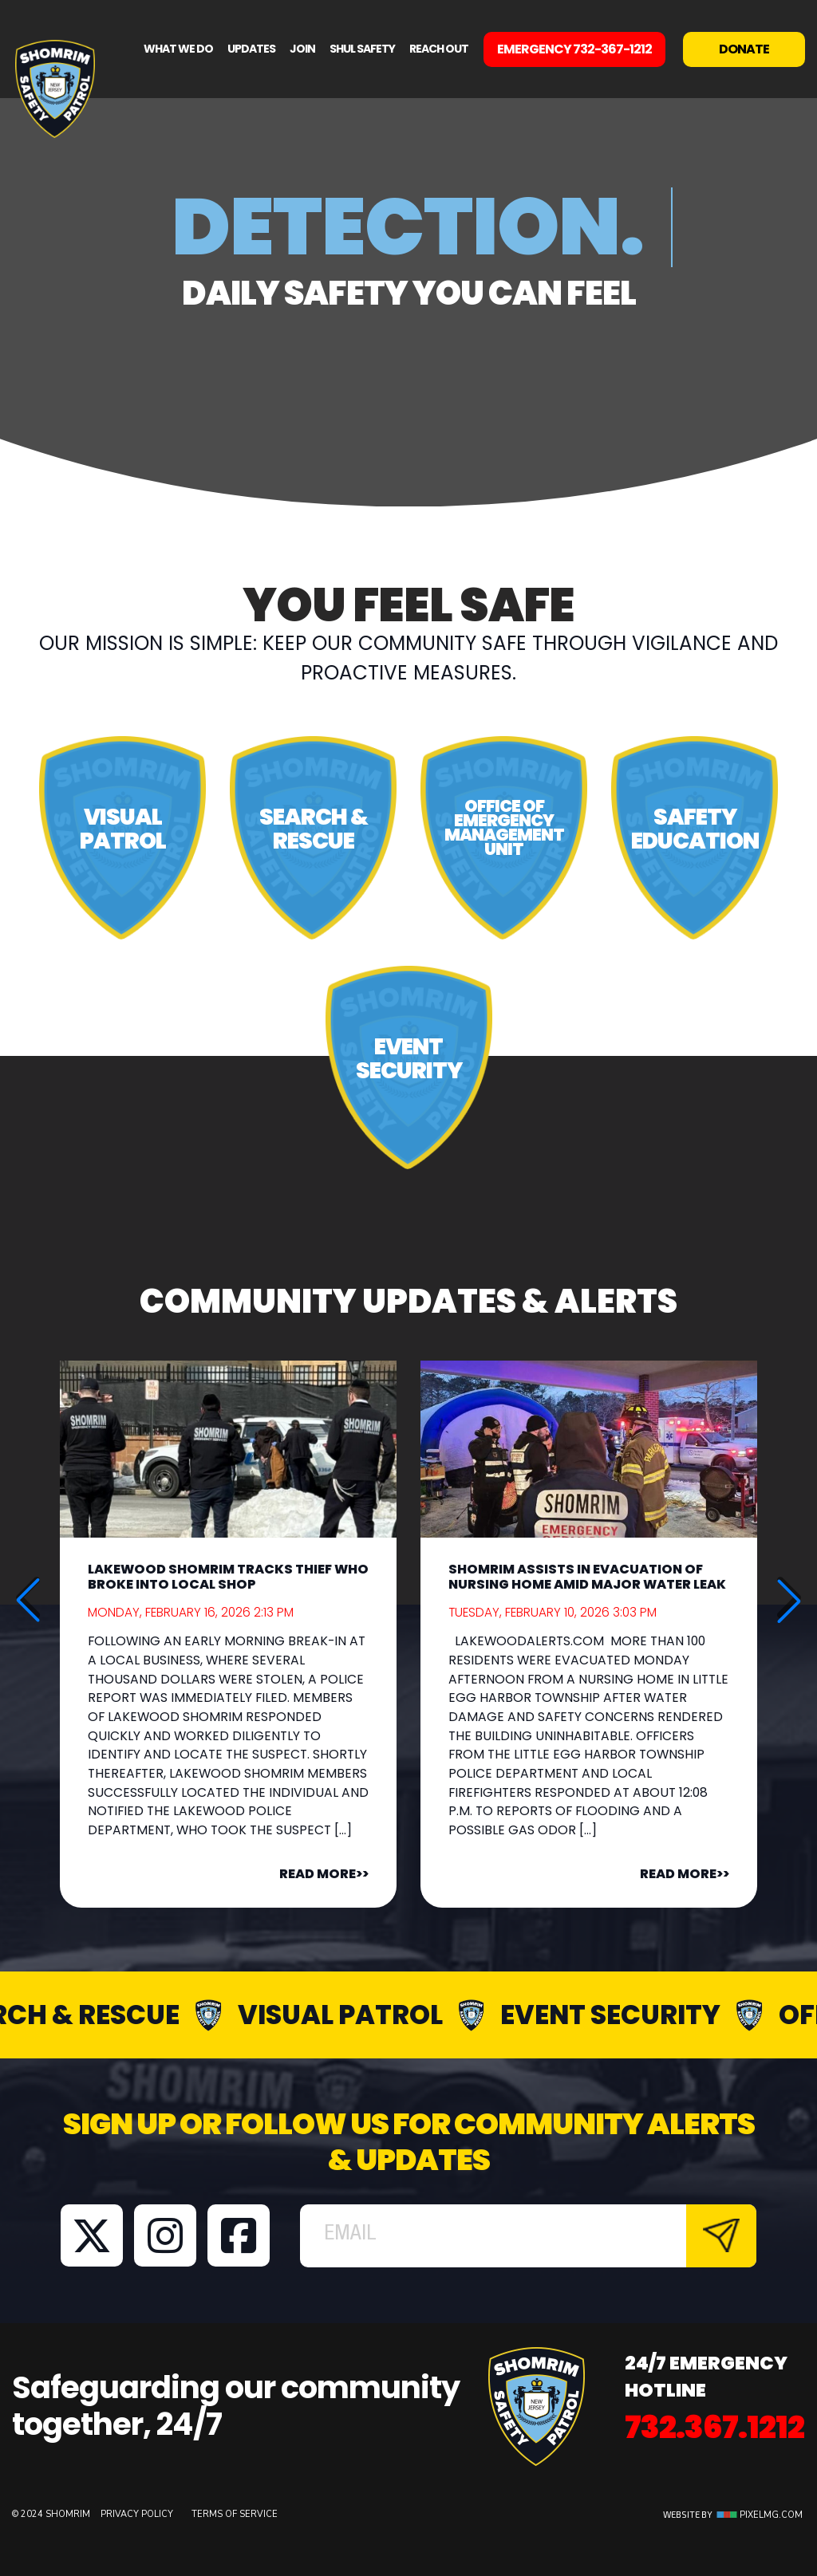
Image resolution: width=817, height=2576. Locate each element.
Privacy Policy (138, 2514)
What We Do (178, 49)
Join (302, 49)
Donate (744, 49)
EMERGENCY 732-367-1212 (574, 49)
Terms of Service (234, 2514)
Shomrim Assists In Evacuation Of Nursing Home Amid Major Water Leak (587, 1577)
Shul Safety (362, 49)
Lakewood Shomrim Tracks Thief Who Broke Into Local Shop (228, 1577)
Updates (251, 49)
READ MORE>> (324, 1874)
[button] (789, 1601)
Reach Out (438, 49)
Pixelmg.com (759, 2515)
